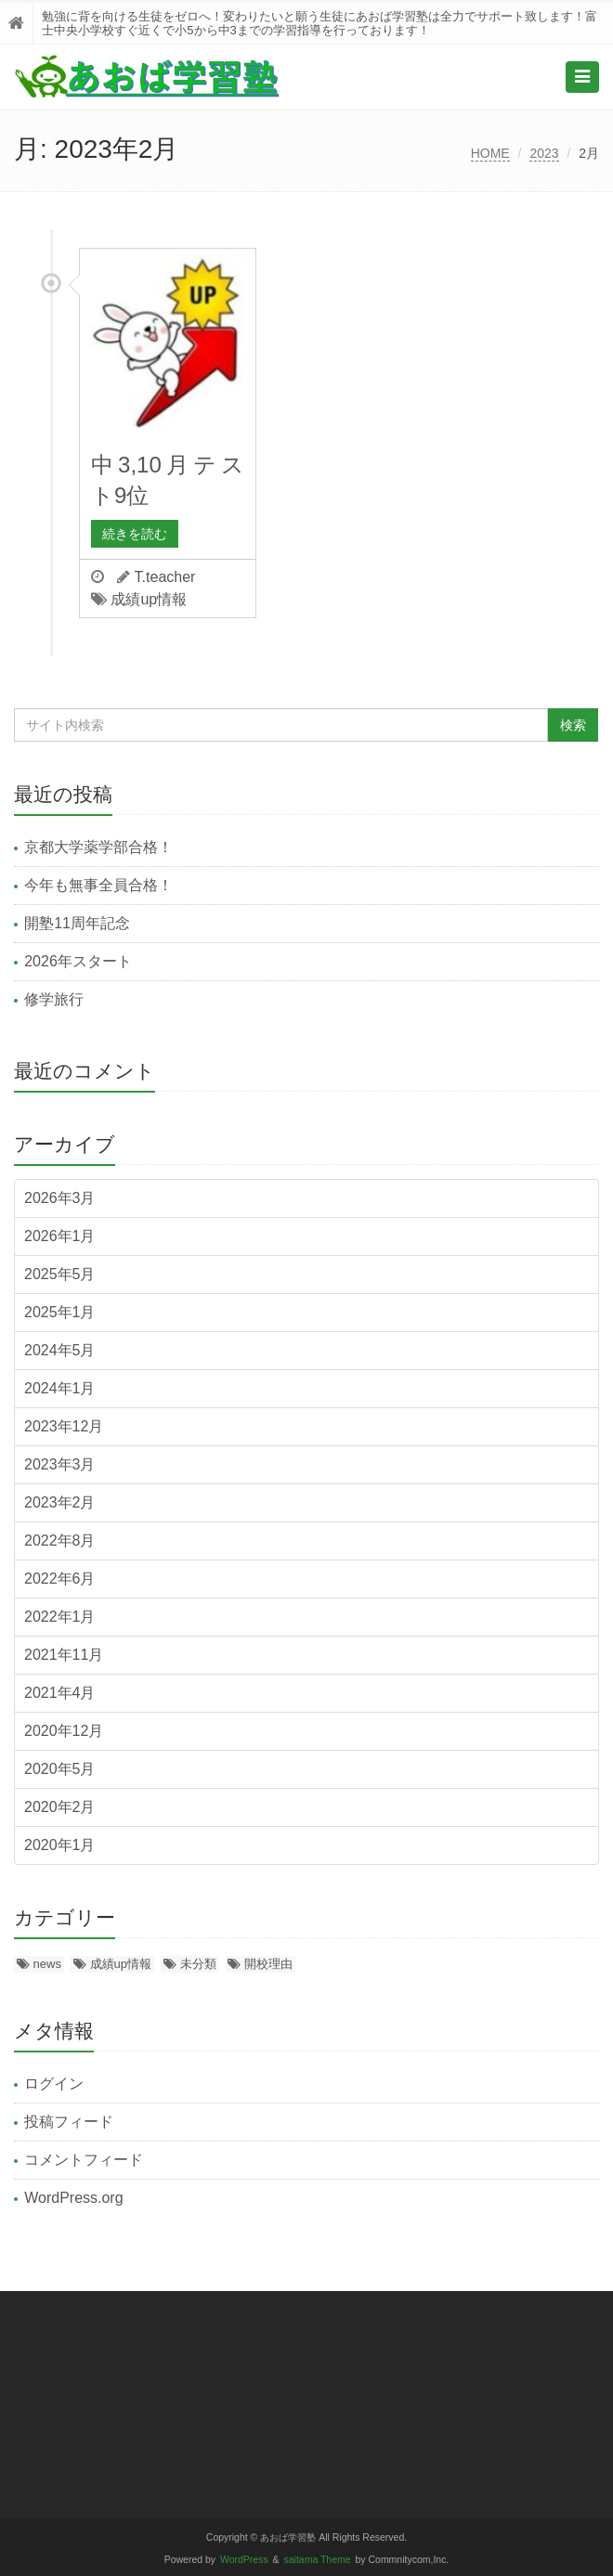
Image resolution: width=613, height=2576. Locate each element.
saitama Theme (317, 2560)
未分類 (198, 1964)
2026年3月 (60, 1198)
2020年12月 (63, 1731)
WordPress (244, 2560)
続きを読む (134, 533)
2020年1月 (60, 1845)
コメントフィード (83, 2160)
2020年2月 (60, 1807)
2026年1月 (60, 1236)
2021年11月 (63, 1655)
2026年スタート (78, 961)
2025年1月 (60, 1312)
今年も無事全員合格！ (98, 885)
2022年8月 (60, 1540)
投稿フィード (68, 2121)
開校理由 (268, 1964)
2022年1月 (60, 1617)
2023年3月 (60, 1464)
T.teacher (165, 577)
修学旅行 (54, 999)
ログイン (54, 2083)
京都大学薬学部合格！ (98, 847)
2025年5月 (60, 1274)
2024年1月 (60, 1388)
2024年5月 (60, 1350)
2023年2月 (60, 1502)
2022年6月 (60, 1578)
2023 (543, 153)
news (47, 1964)
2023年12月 (63, 1426)
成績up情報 (149, 599)
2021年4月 (60, 1693)
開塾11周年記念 (77, 923)
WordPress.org (73, 2198)
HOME (490, 153)
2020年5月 (60, 1769)
